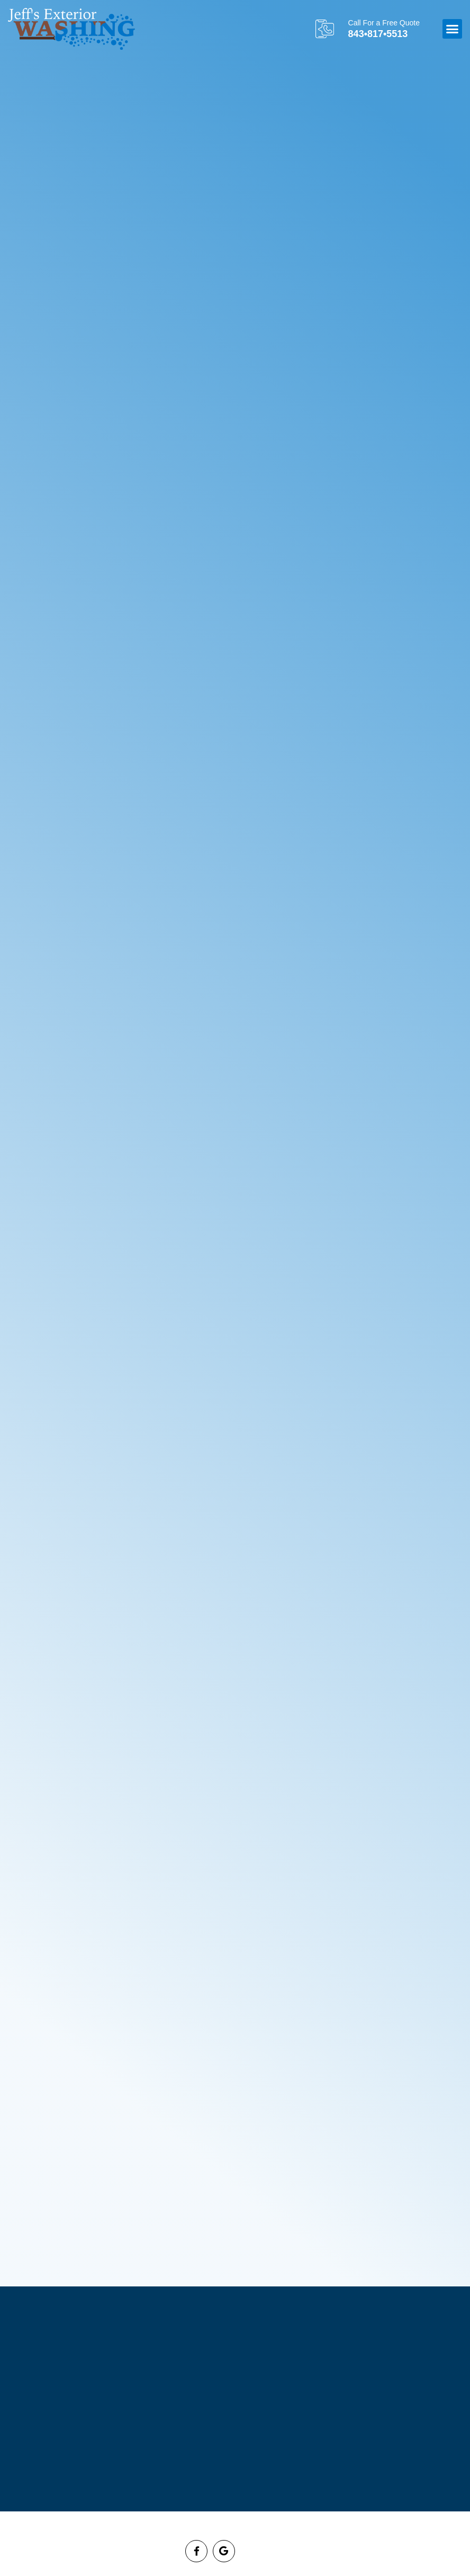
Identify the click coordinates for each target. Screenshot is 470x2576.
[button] (452, 29)
